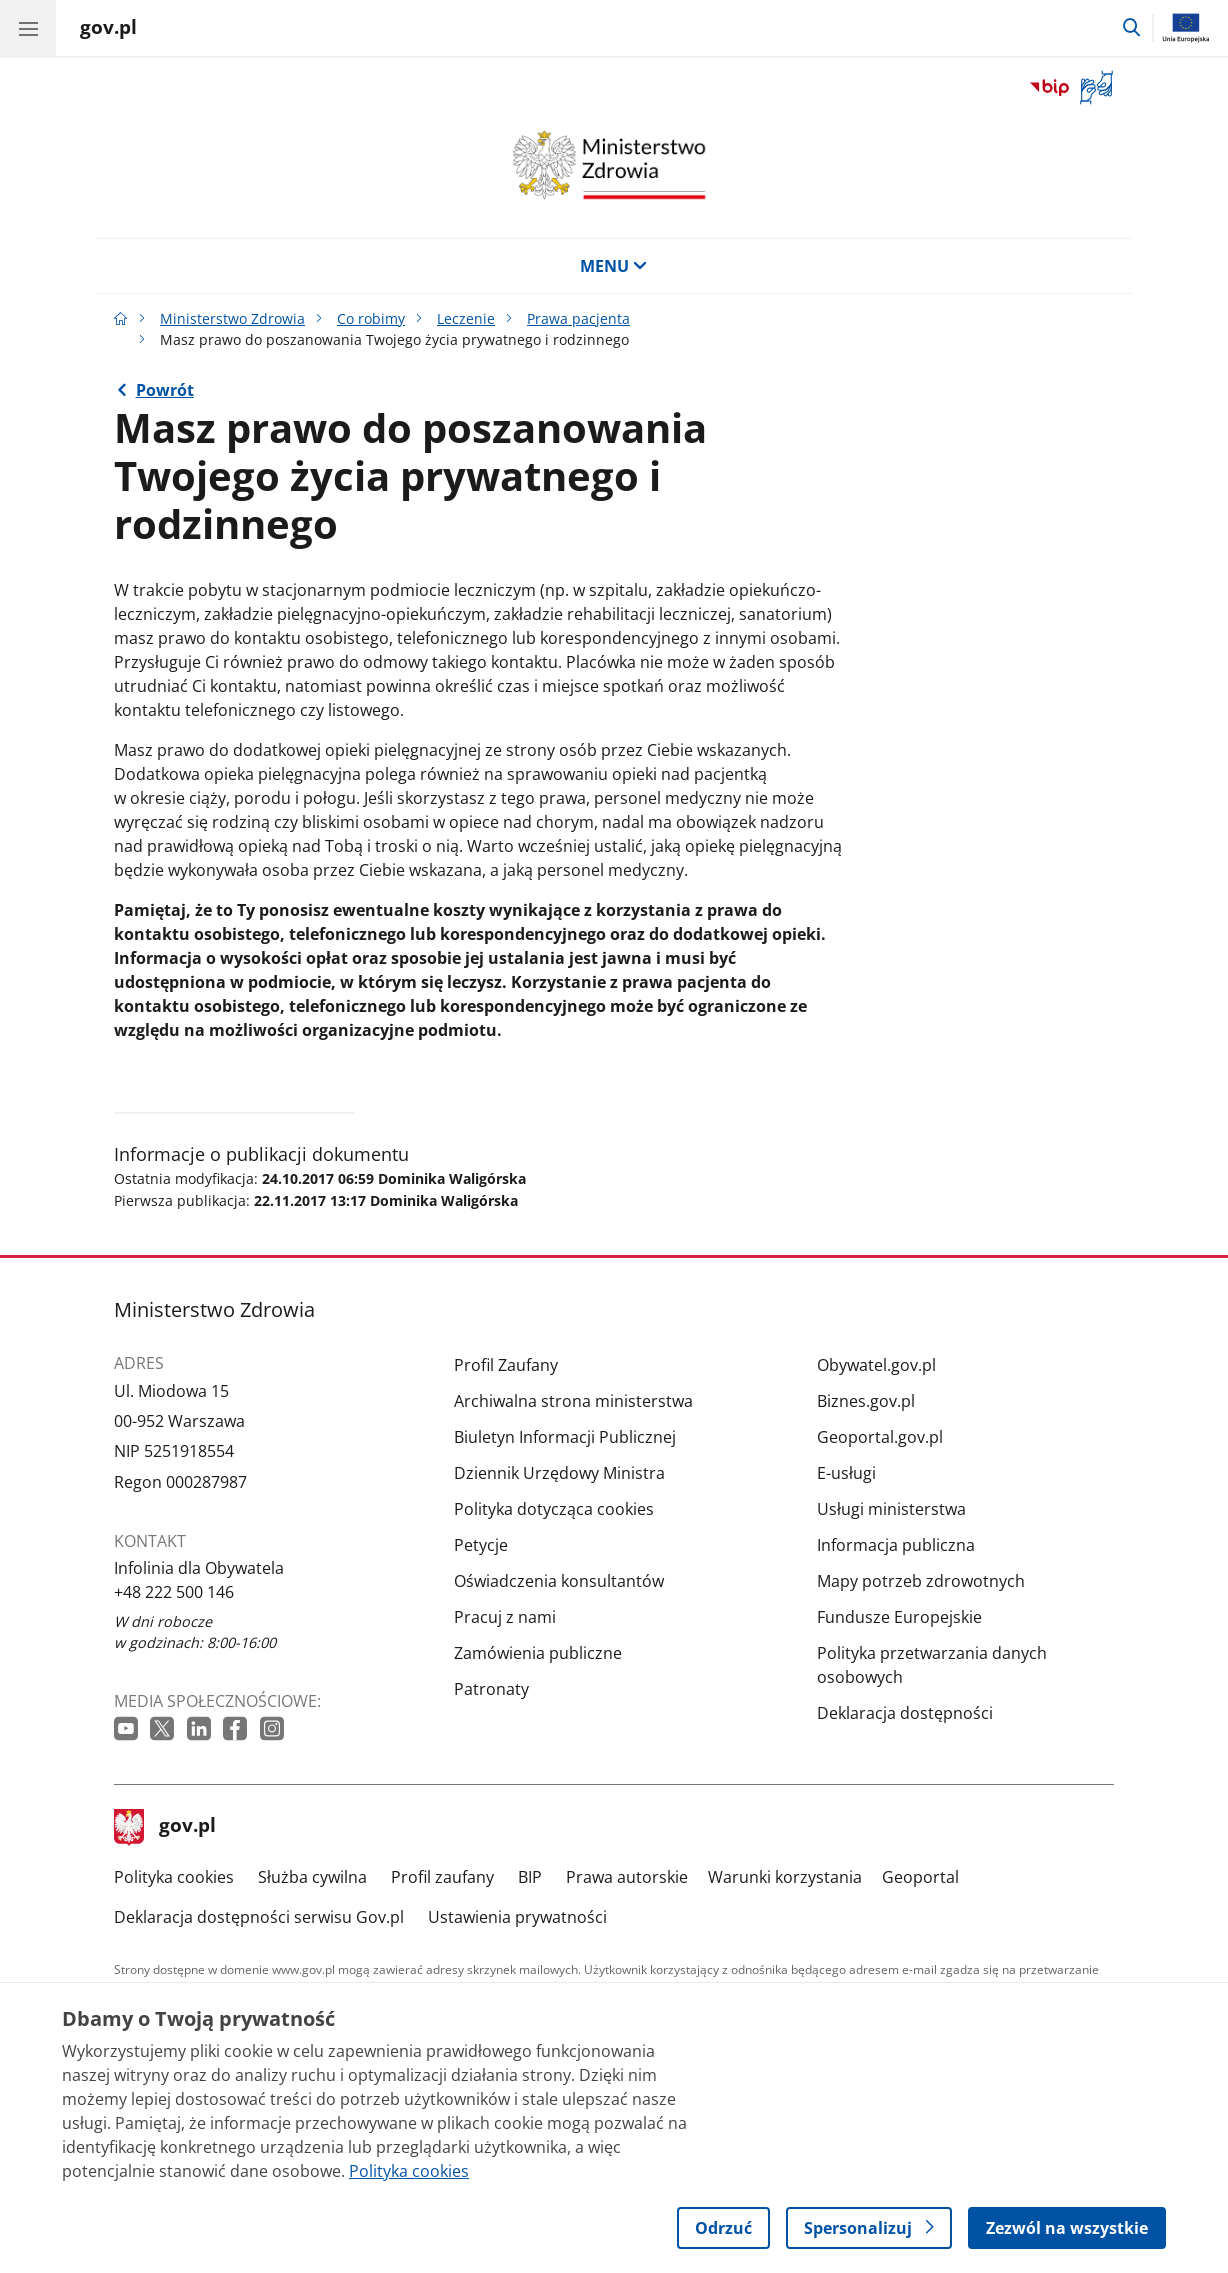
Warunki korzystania (785, 1877)
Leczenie (466, 318)
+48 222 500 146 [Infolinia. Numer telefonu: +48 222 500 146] (174, 1592)
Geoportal (920, 1877)
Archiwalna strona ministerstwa (573, 1401)
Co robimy (371, 318)
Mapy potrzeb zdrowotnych (921, 1581)
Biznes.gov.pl (866, 1401)
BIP (530, 1877)
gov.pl (165, 1827)
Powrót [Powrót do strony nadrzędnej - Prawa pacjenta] (165, 390)
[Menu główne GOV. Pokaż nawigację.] (28, 28)
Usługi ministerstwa (891, 1509)
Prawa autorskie (627, 1877)
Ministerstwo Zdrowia (232, 318)
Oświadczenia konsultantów (559, 1581)
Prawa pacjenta (578, 318)
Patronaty (491, 1689)
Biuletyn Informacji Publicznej (565, 1437)
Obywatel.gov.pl (876, 1365)
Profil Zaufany (506, 1365)
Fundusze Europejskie (899, 1617)
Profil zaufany (442, 1877)
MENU (614, 266)
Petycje (481, 1545)
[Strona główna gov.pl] (108, 30)
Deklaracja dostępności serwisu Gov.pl (259, 1917)
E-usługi (846, 1473)
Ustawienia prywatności (517, 1917)
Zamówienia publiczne (538, 1653)
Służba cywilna (312, 1877)
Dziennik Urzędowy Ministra (559, 1473)
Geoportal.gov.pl (880, 1437)
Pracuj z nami (505, 1617)
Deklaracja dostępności (905, 1713)
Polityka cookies (174, 1877)
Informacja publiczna (896, 1545)
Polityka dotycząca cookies (554, 1509)
